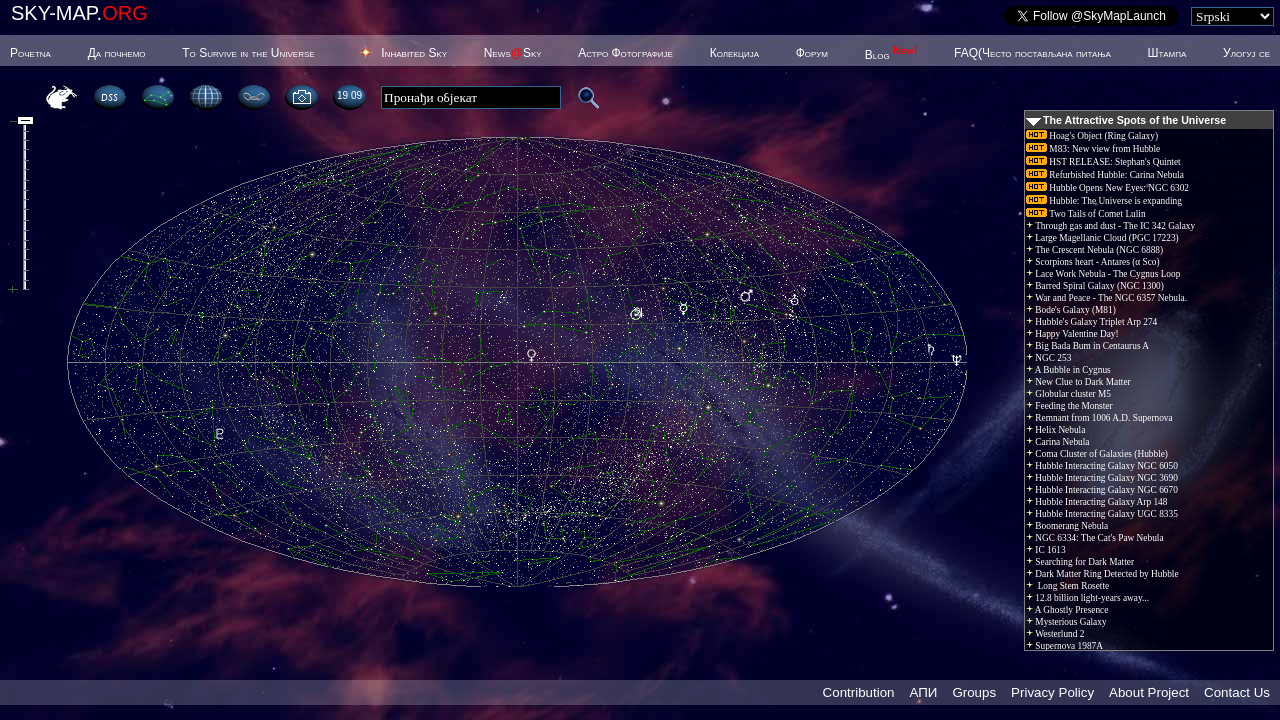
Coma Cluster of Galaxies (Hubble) (1097, 454)
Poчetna (30, 53)
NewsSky (513, 53)
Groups (974, 692)
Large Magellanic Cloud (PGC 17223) (1102, 238)
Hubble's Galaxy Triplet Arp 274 (1091, 322)
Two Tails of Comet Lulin (1086, 214)
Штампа (1167, 53)
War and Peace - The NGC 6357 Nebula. (1106, 298)
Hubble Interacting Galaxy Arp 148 (1096, 502)
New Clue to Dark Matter (1078, 382)
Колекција (734, 53)
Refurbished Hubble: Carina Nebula (1105, 175)
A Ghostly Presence (1067, 610)
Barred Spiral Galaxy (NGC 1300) (1095, 286)
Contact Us (1237, 692)
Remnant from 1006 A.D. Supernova (1099, 418)
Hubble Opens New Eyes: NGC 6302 (1107, 188)
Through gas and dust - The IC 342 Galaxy (1110, 226)
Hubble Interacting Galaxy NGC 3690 (1102, 478)
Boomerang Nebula (1067, 526)
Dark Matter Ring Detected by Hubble (1102, 574)
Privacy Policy (1052, 692)
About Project (1149, 692)
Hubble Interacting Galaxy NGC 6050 (1102, 466)
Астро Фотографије (625, 53)
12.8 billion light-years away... (1087, 598)
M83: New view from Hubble (1093, 149)
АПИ (923, 692)
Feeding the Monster (1069, 406)
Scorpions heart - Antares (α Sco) (1093, 262)
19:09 (349, 95)
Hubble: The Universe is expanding (1104, 201)
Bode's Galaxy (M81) (1071, 310)
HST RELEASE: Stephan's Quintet (1103, 162)
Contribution (859, 692)
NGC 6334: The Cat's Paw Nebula (1095, 538)
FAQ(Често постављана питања (1032, 53)
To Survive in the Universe (248, 53)
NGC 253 (1048, 358)
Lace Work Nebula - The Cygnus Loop (1103, 274)
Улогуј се (1246, 53)
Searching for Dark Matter (1080, 562)
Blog (891, 55)
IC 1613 (1046, 550)
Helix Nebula (1055, 430)
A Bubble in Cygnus (1068, 370)
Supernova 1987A (1064, 646)
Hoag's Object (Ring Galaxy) (1092, 136)
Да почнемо (117, 53)
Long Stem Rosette (1067, 586)
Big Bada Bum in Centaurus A (1087, 346)
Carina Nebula (1057, 442)
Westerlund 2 (1055, 634)
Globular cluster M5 (1068, 394)
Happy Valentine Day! (1072, 334)
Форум (812, 53)
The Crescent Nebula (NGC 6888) (1094, 250)
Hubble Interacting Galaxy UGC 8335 (1102, 514)
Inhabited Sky (414, 53)
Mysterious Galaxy (1066, 622)
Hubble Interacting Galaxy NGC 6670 (1102, 490)
